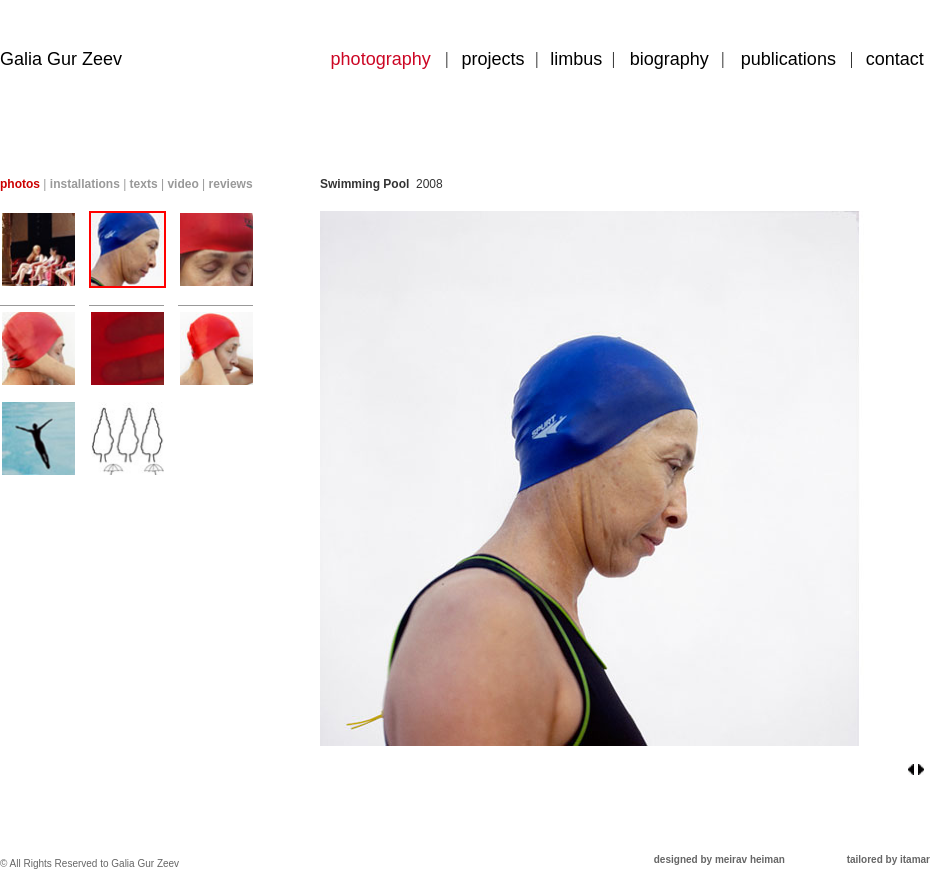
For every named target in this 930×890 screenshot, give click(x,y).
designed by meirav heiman (719, 859)
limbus (576, 59)
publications (788, 59)
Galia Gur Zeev (61, 59)
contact (895, 59)
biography (669, 59)
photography (381, 59)
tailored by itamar (888, 859)
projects (493, 59)
